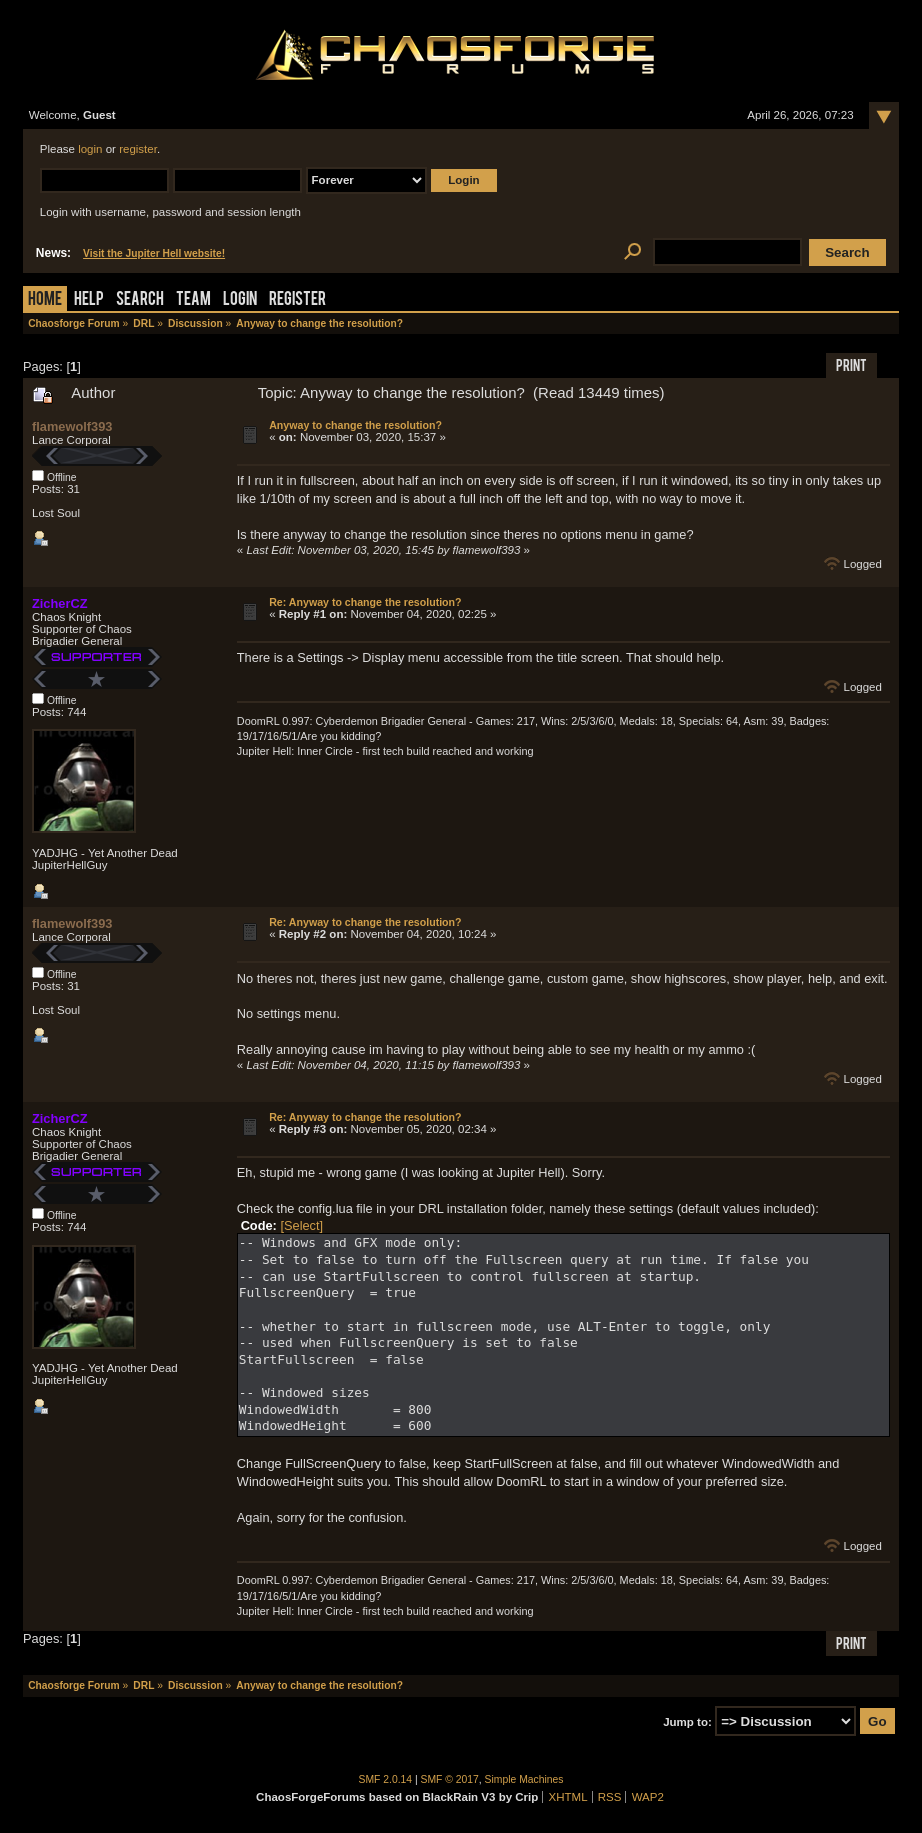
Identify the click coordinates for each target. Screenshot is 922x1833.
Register (297, 300)
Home (45, 300)
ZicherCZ (59, 603)
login (90, 149)
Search (140, 300)
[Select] (301, 1225)
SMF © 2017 (450, 1779)
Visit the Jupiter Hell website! (154, 253)
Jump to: (687, 1722)
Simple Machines (524, 1779)
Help (89, 300)
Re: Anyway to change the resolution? (365, 602)
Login (240, 300)
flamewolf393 (72, 426)
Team (193, 300)
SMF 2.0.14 (386, 1779)
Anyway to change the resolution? (355, 425)
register (138, 149)
